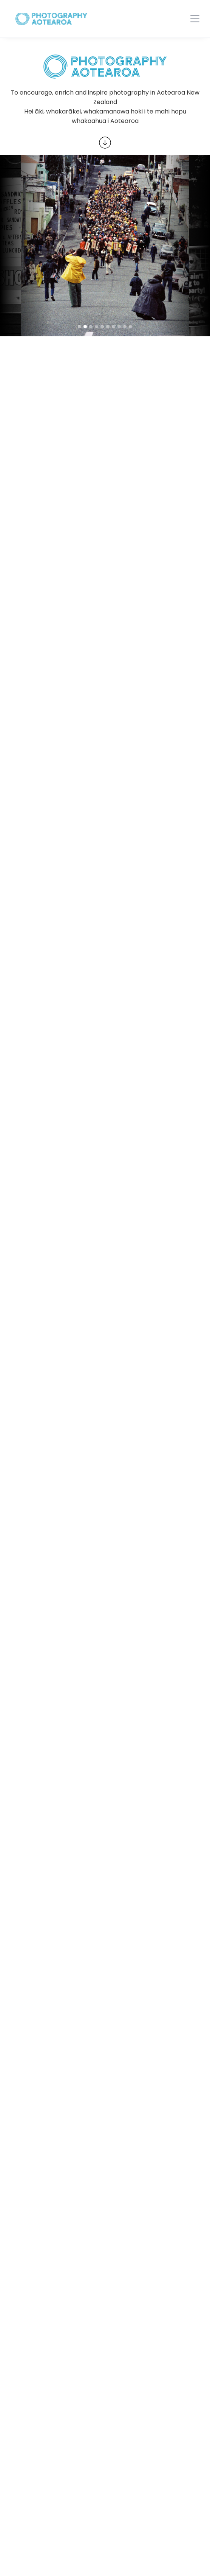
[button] (195, 19)
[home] (51, 19)
